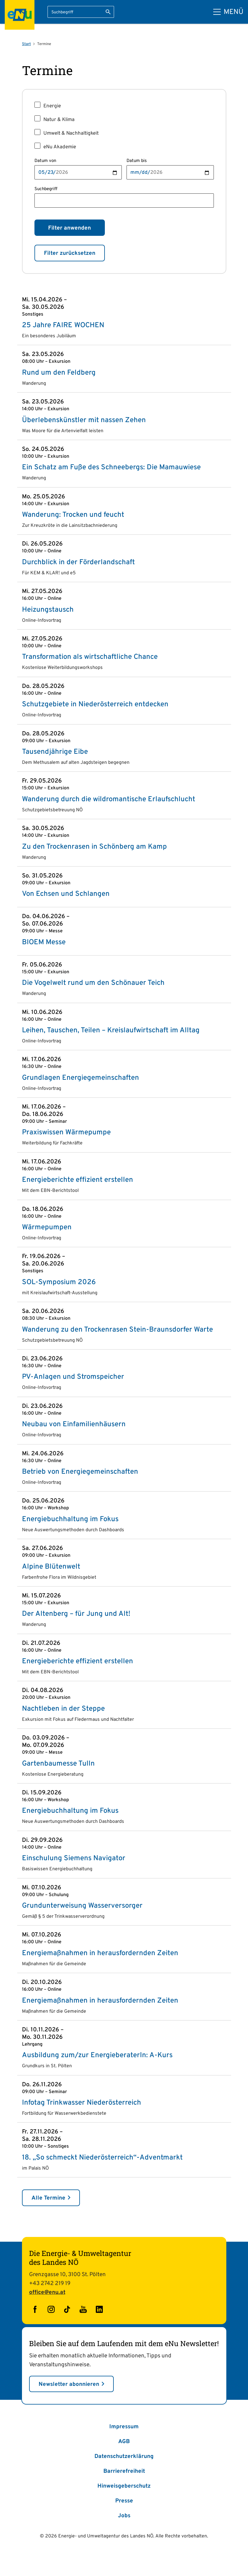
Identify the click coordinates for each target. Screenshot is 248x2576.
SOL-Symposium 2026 (59, 1282)
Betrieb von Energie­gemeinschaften (80, 1471)
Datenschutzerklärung (124, 2456)
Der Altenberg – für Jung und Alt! (76, 1614)
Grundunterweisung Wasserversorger (82, 1905)
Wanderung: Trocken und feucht (73, 515)
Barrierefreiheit (124, 2471)
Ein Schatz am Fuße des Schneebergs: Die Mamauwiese (111, 467)
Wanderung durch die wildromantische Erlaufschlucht (108, 799)
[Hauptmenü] (228, 12)
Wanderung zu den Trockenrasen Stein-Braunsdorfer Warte (117, 1329)
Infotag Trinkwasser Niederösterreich (81, 2102)
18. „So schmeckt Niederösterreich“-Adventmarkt (102, 2157)
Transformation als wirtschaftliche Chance (90, 657)
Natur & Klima (59, 120)
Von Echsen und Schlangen (66, 894)
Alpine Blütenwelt (51, 1566)
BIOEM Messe (44, 942)
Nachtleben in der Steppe (63, 1708)
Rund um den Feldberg (59, 372)
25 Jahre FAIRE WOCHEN (63, 325)
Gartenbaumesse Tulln (58, 1763)
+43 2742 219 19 (49, 2283)
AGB (124, 2441)
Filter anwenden (69, 228)
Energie (52, 106)
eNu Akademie (59, 147)
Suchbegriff (45, 189)
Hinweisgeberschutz (124, 2486)
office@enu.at (47, 2292)
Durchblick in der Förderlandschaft (78, 562)
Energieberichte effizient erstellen (77, 1180)
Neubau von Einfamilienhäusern (74, 1424)
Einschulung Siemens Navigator (73, 1858)
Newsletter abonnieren (69, 2384)
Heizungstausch (48, 609)
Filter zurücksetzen (69, 253)
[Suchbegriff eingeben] (81, 12)
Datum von (45, 161)
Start (26, 44)
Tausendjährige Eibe (55, 752)
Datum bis (137, 161)
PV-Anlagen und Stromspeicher (73, 1377)
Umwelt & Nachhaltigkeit (71, 133)
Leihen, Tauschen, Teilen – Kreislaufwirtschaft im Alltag (111, 1030)
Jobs (124, 2515)
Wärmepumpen (47, 1227)
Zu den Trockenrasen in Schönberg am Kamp (94, 846)
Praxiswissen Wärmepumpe (66, 1132)
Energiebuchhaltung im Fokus (70, 1519)
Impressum (124, 2426)
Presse (124, 2501)
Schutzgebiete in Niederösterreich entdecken (95, 704)
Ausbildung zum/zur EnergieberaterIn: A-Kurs (97, 2055)
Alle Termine (48, 2198)
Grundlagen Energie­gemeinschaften (80, 1078)
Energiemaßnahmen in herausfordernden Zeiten (100, 1953)
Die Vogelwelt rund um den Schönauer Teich (93, 983)
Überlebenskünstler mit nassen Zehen (84, 420)
